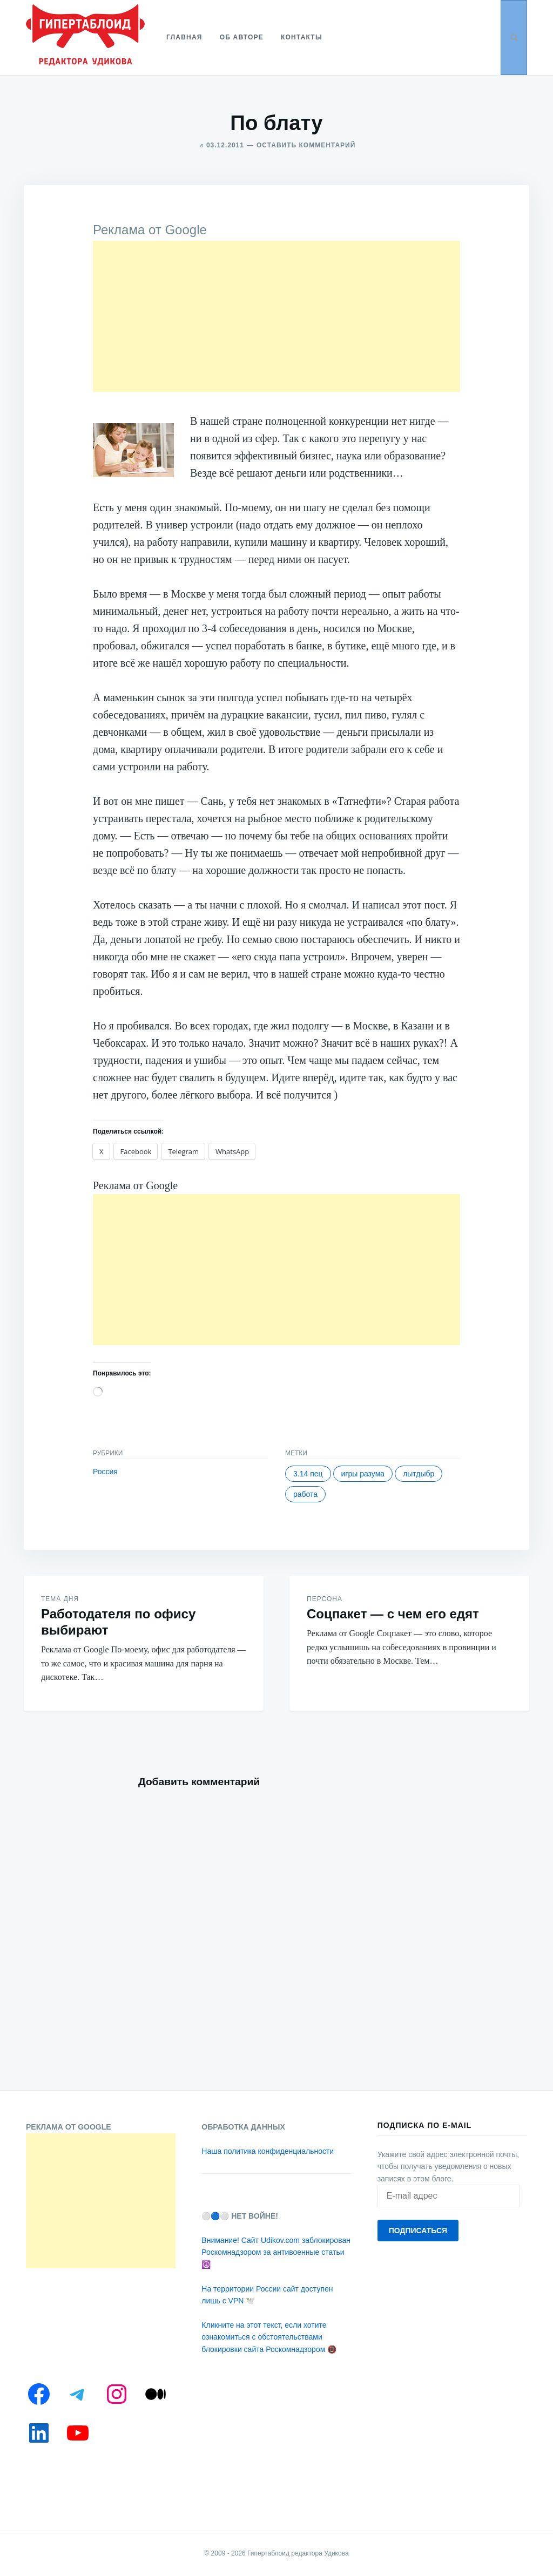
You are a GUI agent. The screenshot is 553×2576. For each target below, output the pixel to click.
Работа (305, 1494)
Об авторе (242, 37)
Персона (324, 1599)
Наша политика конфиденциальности (267, 2151)
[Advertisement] (276, 316)
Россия (105, 1471)
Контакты (301, 37)
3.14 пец (308, 1473)
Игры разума (363, 1473)
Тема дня (60, 1599)
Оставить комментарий (306, 145)
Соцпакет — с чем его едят (393, 1613)
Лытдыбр (418, 1473)
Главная (184, 37)
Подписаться (418, 2230)
